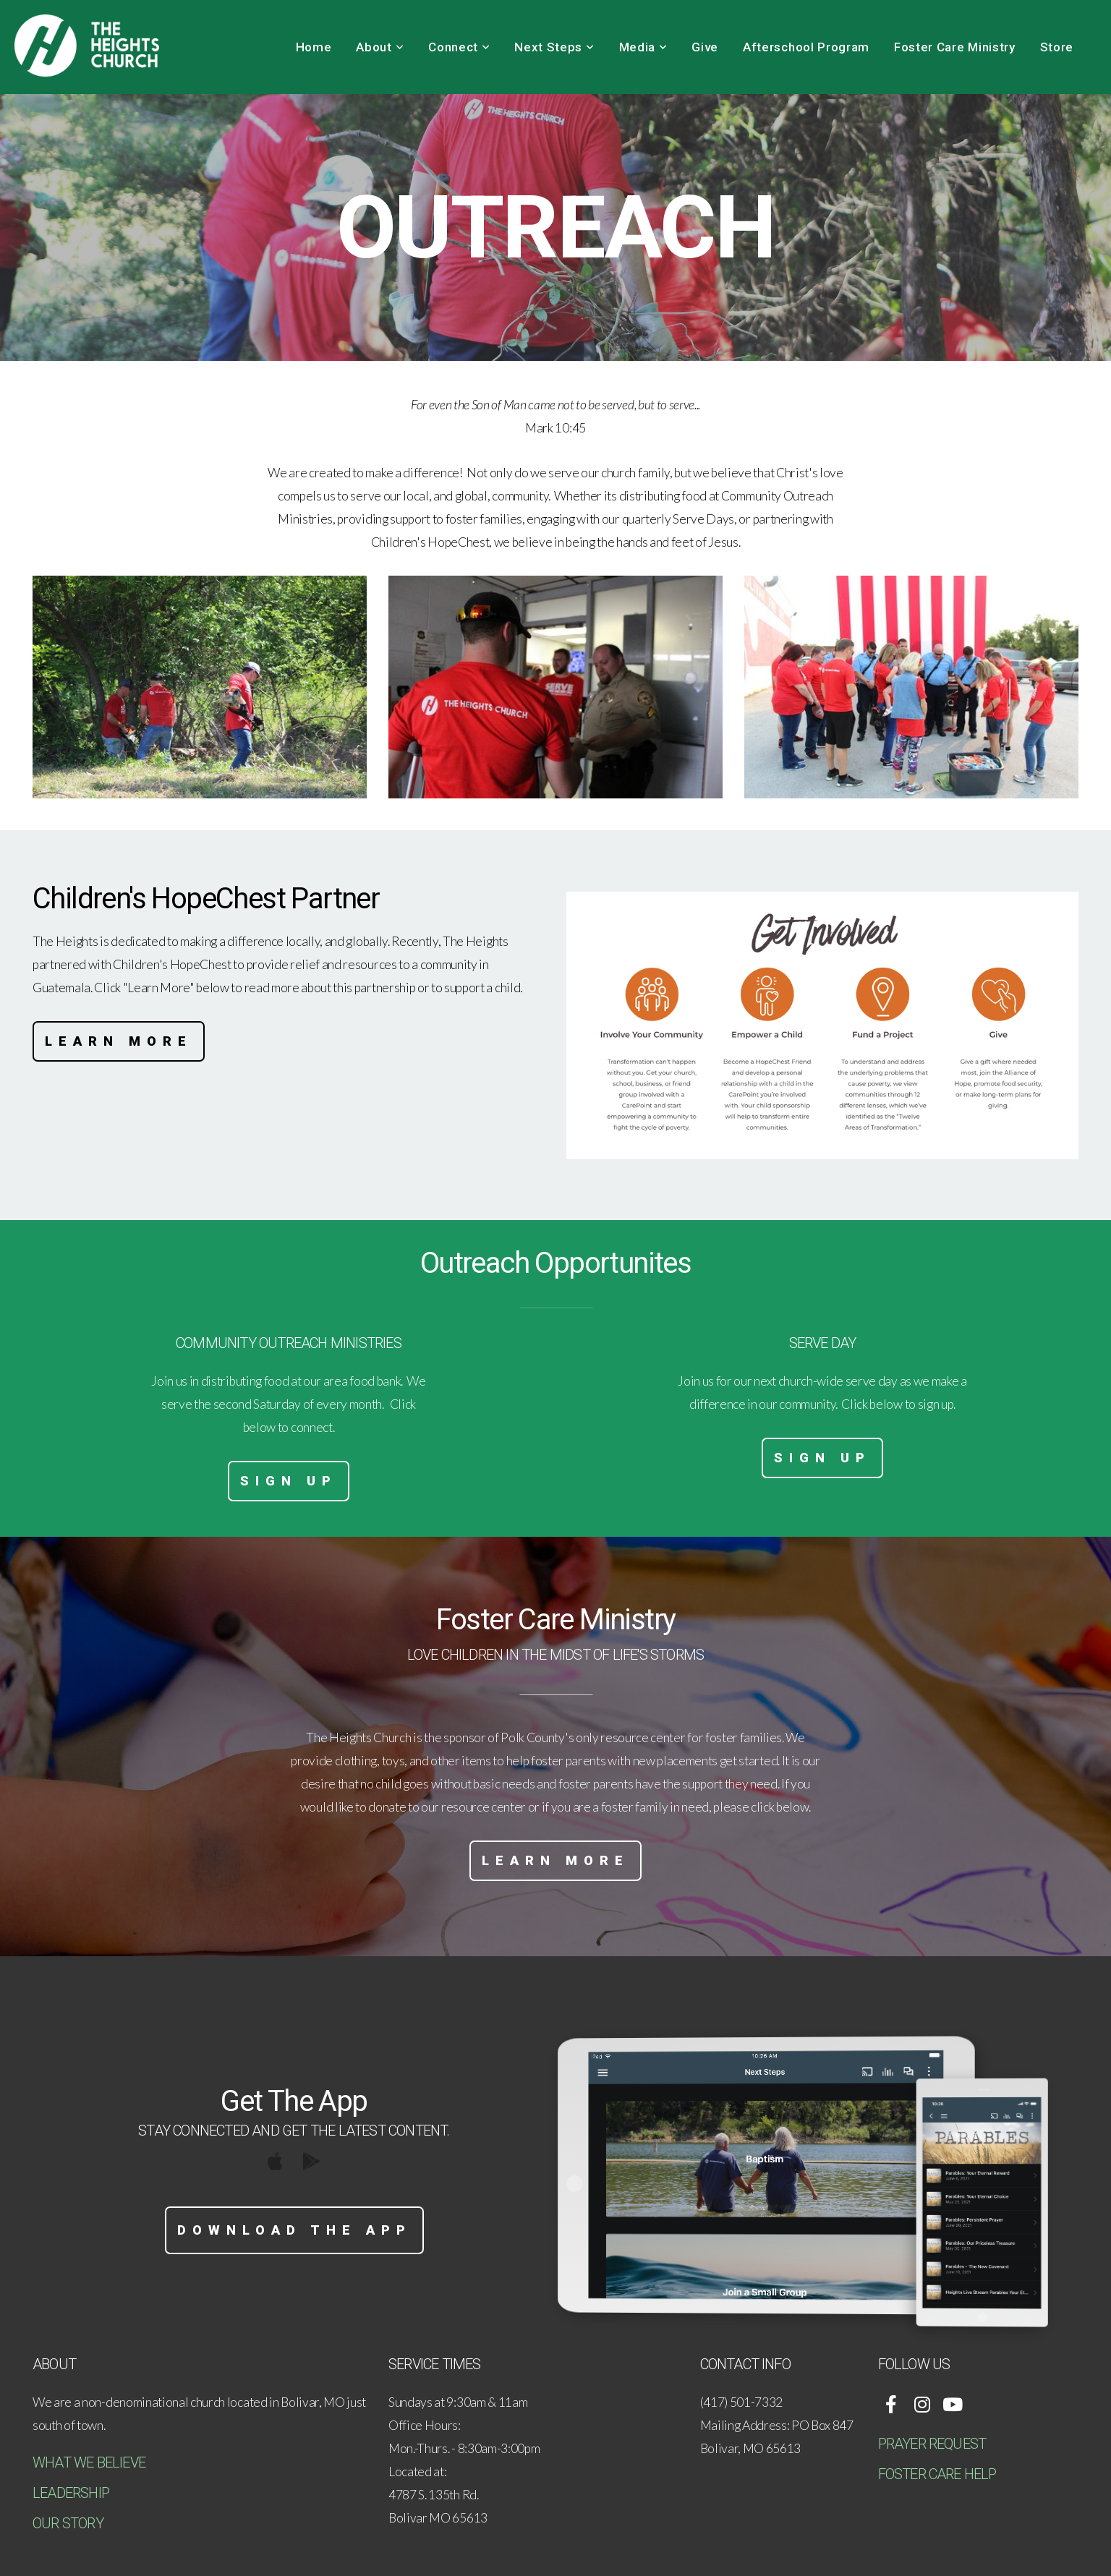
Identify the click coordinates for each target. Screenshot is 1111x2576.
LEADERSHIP (71, 2493)
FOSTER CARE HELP (937, 2474)
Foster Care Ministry (955, 47)
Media (643, 47)
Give (704, 47)
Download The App (294, 2230)
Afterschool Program (806, 47)
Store (1056, 47)
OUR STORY (68, 2523)
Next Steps (554, 47)
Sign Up (288, 1480)
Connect (459, 47)
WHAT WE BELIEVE (89, 2462)
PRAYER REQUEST (932, 2443)
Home (314, 47)
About (380, 47)
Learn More (118, 1041)
